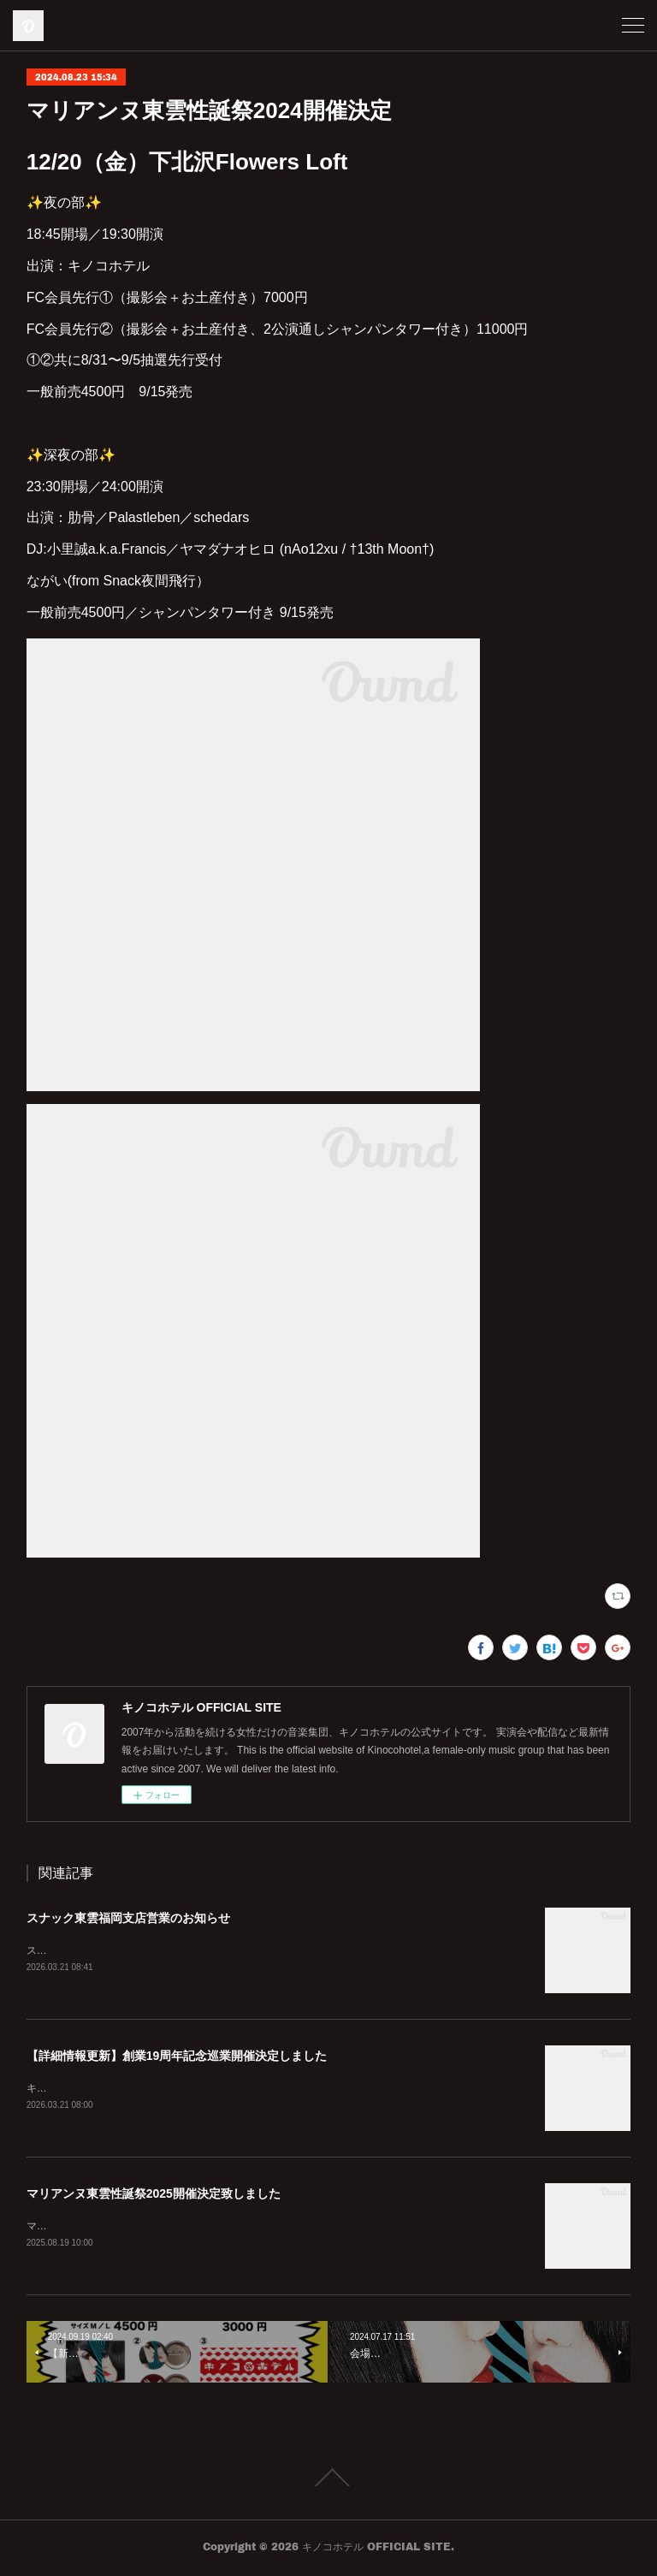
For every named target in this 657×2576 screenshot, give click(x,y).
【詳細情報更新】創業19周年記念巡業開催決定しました (177, 2056)
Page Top (328, 2481)
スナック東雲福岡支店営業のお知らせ (128, 1918)
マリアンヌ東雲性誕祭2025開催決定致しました (154, 2195)
